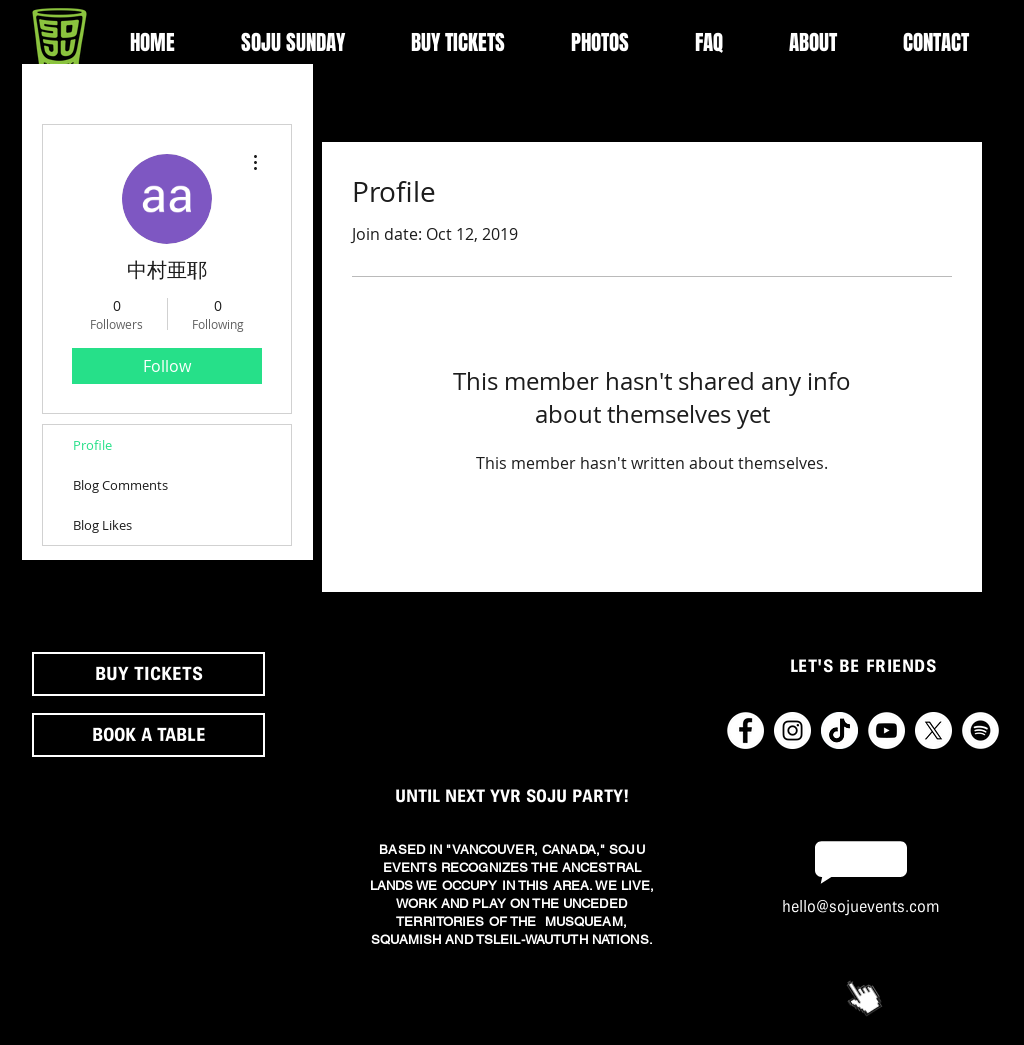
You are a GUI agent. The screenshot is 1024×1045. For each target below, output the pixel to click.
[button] (813, 43)
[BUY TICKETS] (148, 674)
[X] (933, 730)
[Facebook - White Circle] (745, 730)
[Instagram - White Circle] (792, 730)
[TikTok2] (839, 730)
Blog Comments (120, 485)
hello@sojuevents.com (861, 906)
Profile (92, 445)
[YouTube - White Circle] (886, 730)
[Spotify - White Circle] (980, 730)
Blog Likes (102, 525)
